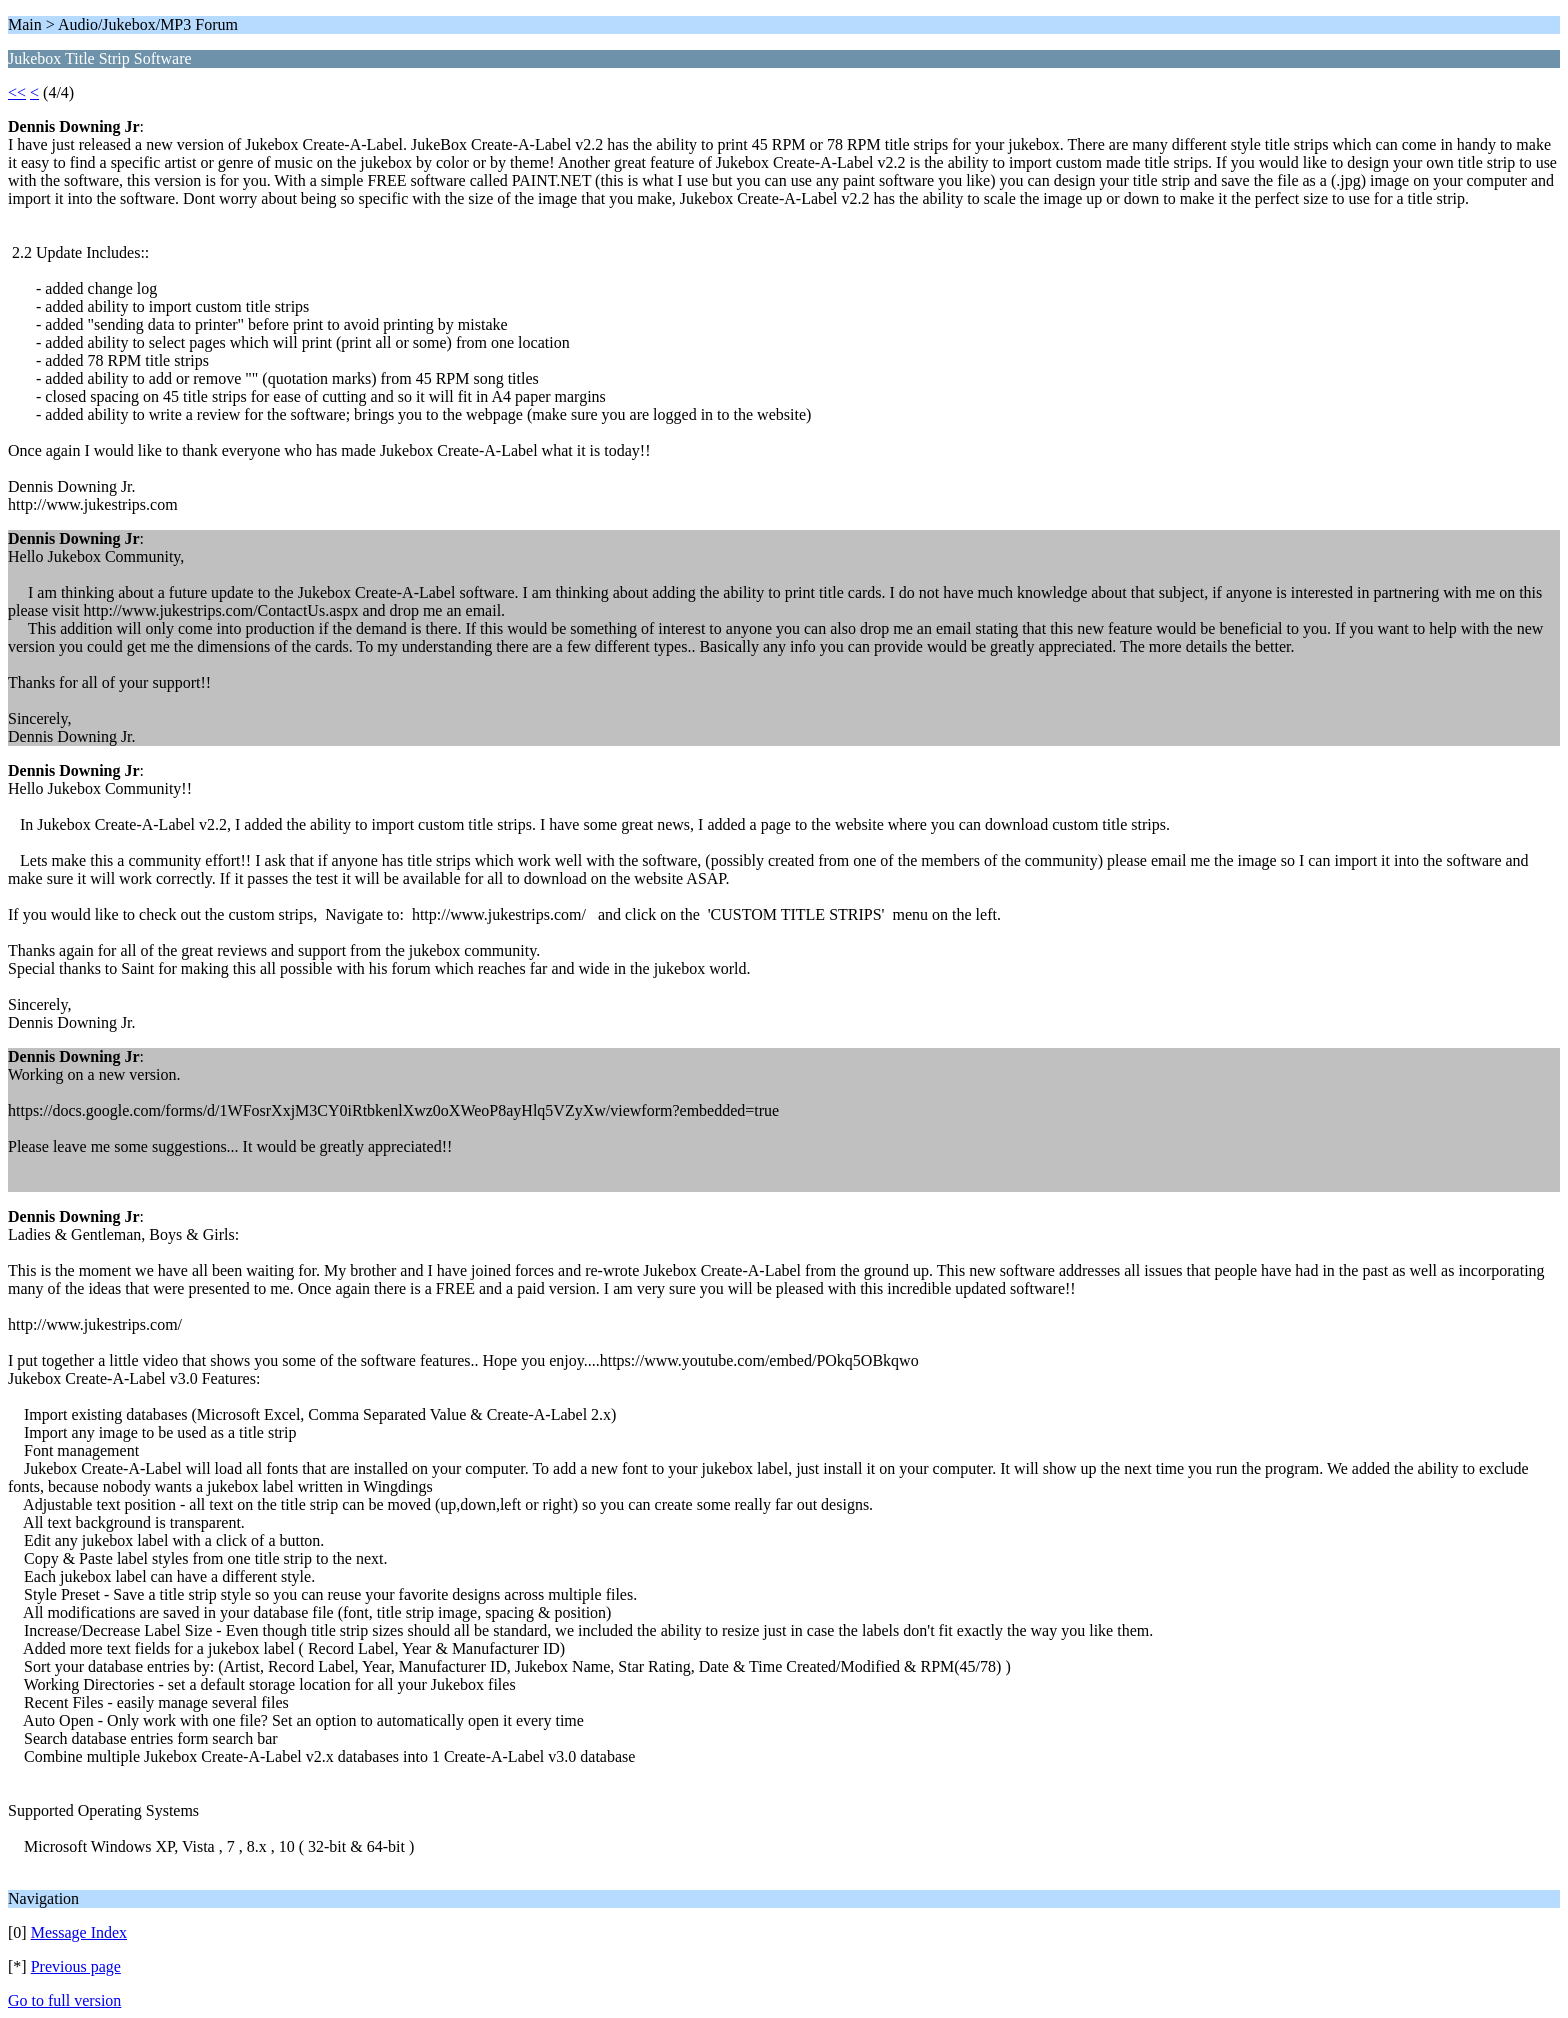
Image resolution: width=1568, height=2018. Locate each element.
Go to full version (64, 2000)
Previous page (76, 1966)
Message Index (79, 1932)
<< (17, 92)
